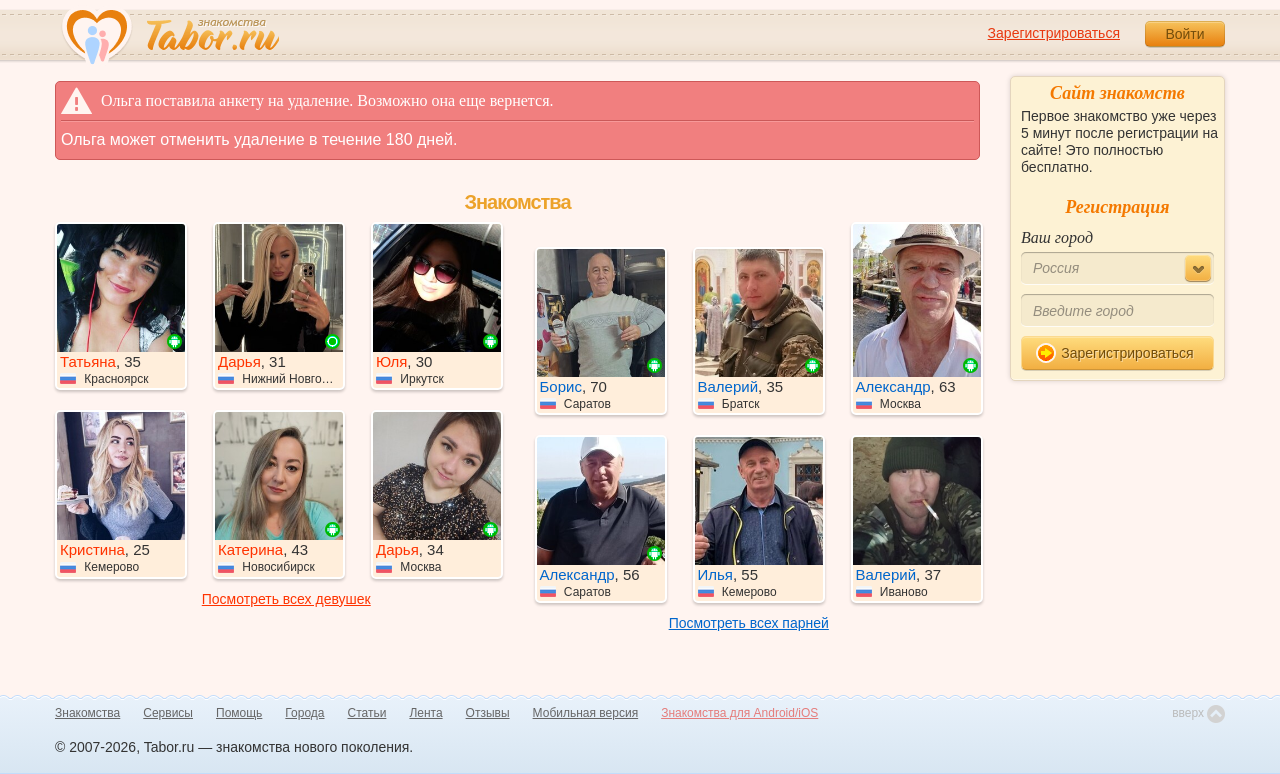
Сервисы (168, 713)
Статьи (367, 713)
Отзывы (488, 713)
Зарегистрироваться (1054, 33)
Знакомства (87, 713)
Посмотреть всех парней (749, 623)
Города (304, 713)
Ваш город (1057, 237)
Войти (1184, 34)
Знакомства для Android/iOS (739, 713)
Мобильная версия (586, 713)
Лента (425, 713)
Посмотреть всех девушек (286, 599)
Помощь (239, 713)
